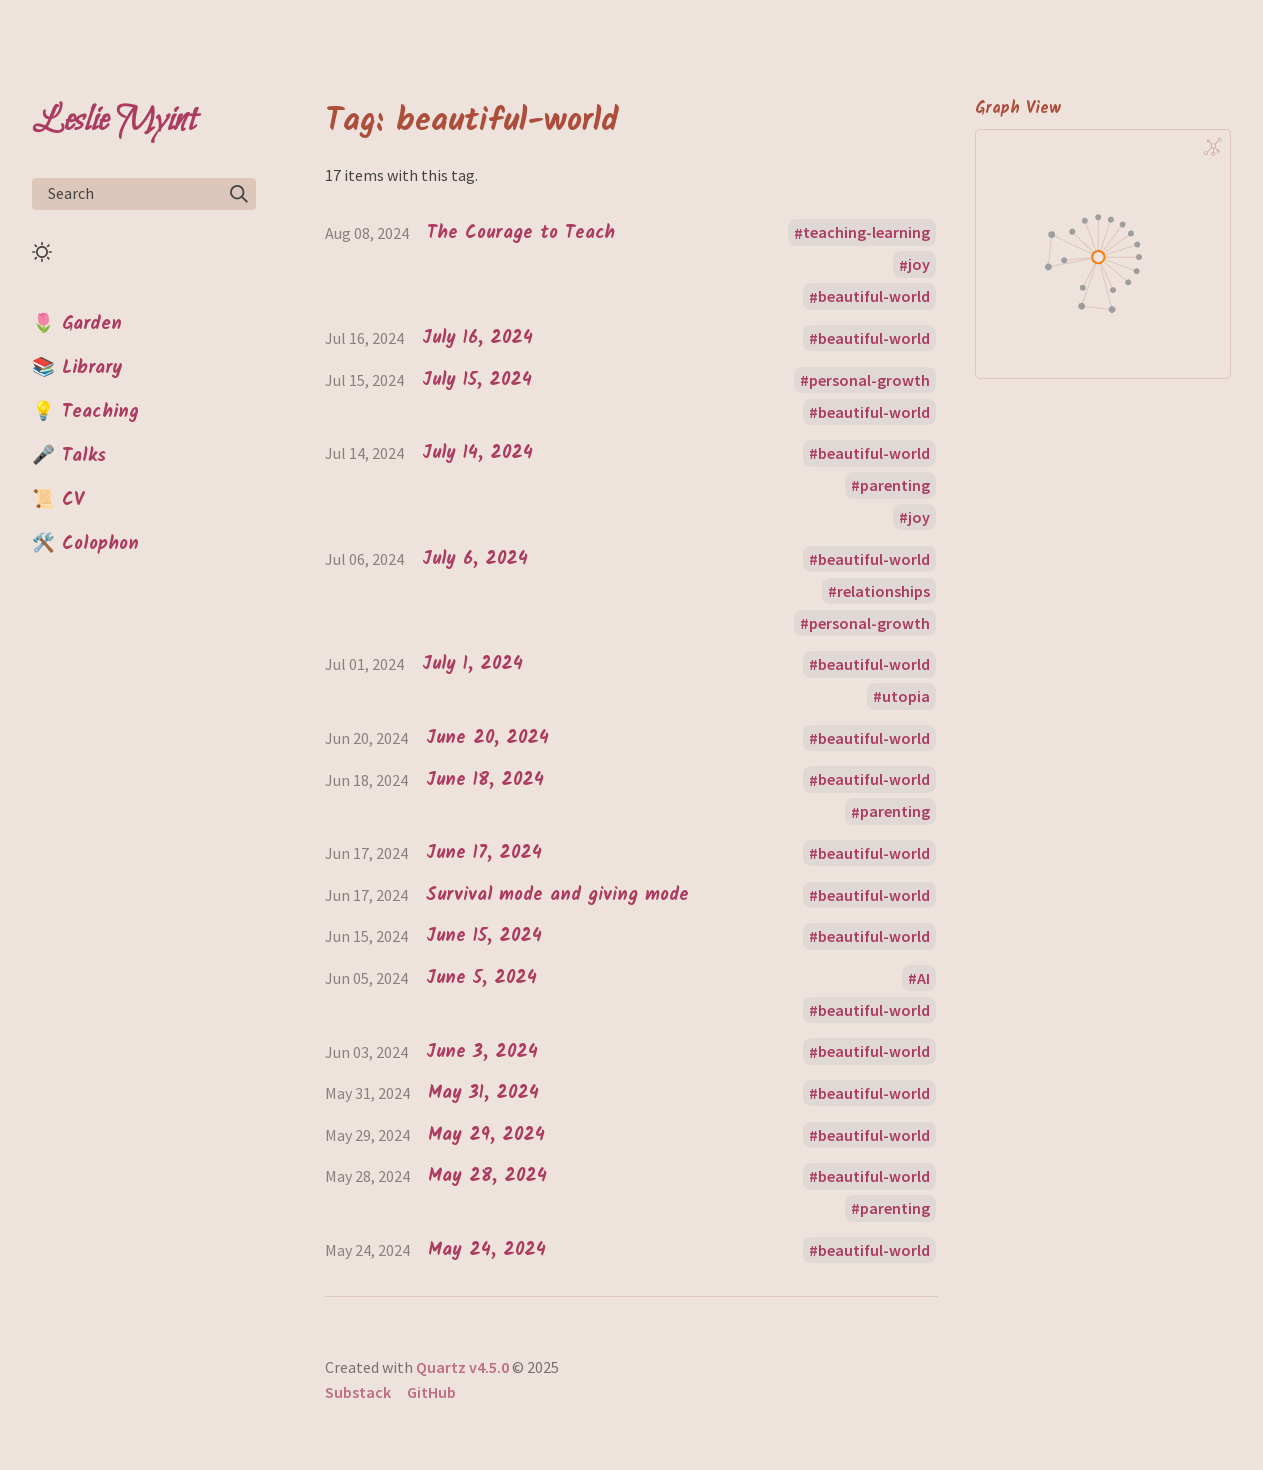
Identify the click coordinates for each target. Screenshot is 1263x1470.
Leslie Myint (114, 121)
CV (73, 500)
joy (919, 265)
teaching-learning (866, 233)
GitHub (431, 1392)
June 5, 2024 (481, 978)
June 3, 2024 (482, 1052)
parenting (895, 485)
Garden (92, 324)
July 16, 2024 (477, 338)
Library (92, 368)
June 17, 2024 (484, 853)
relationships (883, 591)
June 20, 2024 (487, 738)
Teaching (100, 412)
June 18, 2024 (485, 780)
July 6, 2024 (475, 559)
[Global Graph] (1213, 147)
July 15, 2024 (477, 380)
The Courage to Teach (521, 233)
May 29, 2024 (486, 1135)
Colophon (100, 544)
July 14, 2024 (477, 453)
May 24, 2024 (487, 1250)
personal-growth (869, 380)
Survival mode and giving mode (557, 895)
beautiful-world (874, 297)
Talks (84, 456)
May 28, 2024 (487, 1176)
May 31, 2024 (483, 1093)
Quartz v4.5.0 (462, 1367)
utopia (906, 696)
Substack (358, 1392)
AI (923, 978)
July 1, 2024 (472, 664)
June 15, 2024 (484, 936)
